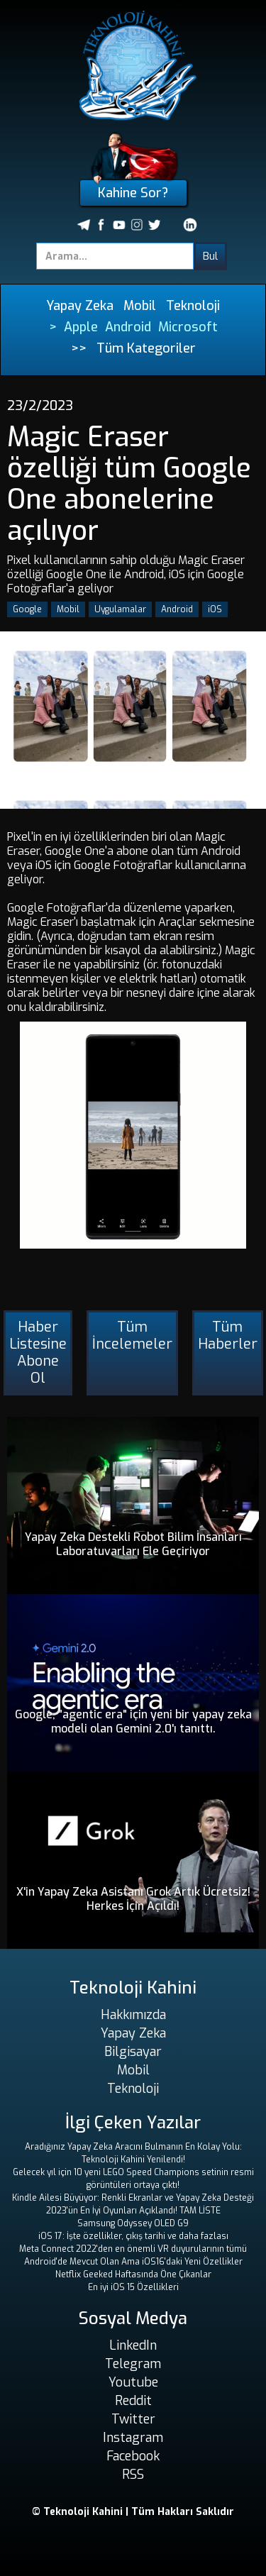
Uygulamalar (120, 609)
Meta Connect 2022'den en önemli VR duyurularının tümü (133, 2249)
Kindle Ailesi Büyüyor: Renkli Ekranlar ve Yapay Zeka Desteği (133, 2198)
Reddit (133, 2400)
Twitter (133, 2419)
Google (27, 609)
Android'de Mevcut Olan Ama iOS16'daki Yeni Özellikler (133, 2261)
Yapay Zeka (79, 305)
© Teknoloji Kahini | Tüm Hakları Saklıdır (133, 2512)
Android (128, 327)
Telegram (133, 2363)
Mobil (139, 305)
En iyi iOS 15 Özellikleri (133, 2287)
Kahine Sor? (133, 192)
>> (79, 348)
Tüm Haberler (227, 1335)
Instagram (133, 2437)
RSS (133, 2474)
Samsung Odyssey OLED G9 (133, 2223)
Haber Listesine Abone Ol (38, 1352)
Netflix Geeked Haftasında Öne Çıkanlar (133, 2274)
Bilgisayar (133, 2051)
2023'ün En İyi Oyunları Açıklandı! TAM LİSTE (133, 2210)
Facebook (133, 2456)
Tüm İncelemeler (132, 1335)
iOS (215, 609)
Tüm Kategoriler (146, 348)
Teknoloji (193, 305)
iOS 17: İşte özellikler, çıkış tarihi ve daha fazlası (133, 2236)
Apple (81, 327)
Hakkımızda (133, 2014)
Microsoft (188, 327)
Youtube (133, 2382)
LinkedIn (133, 2345)
